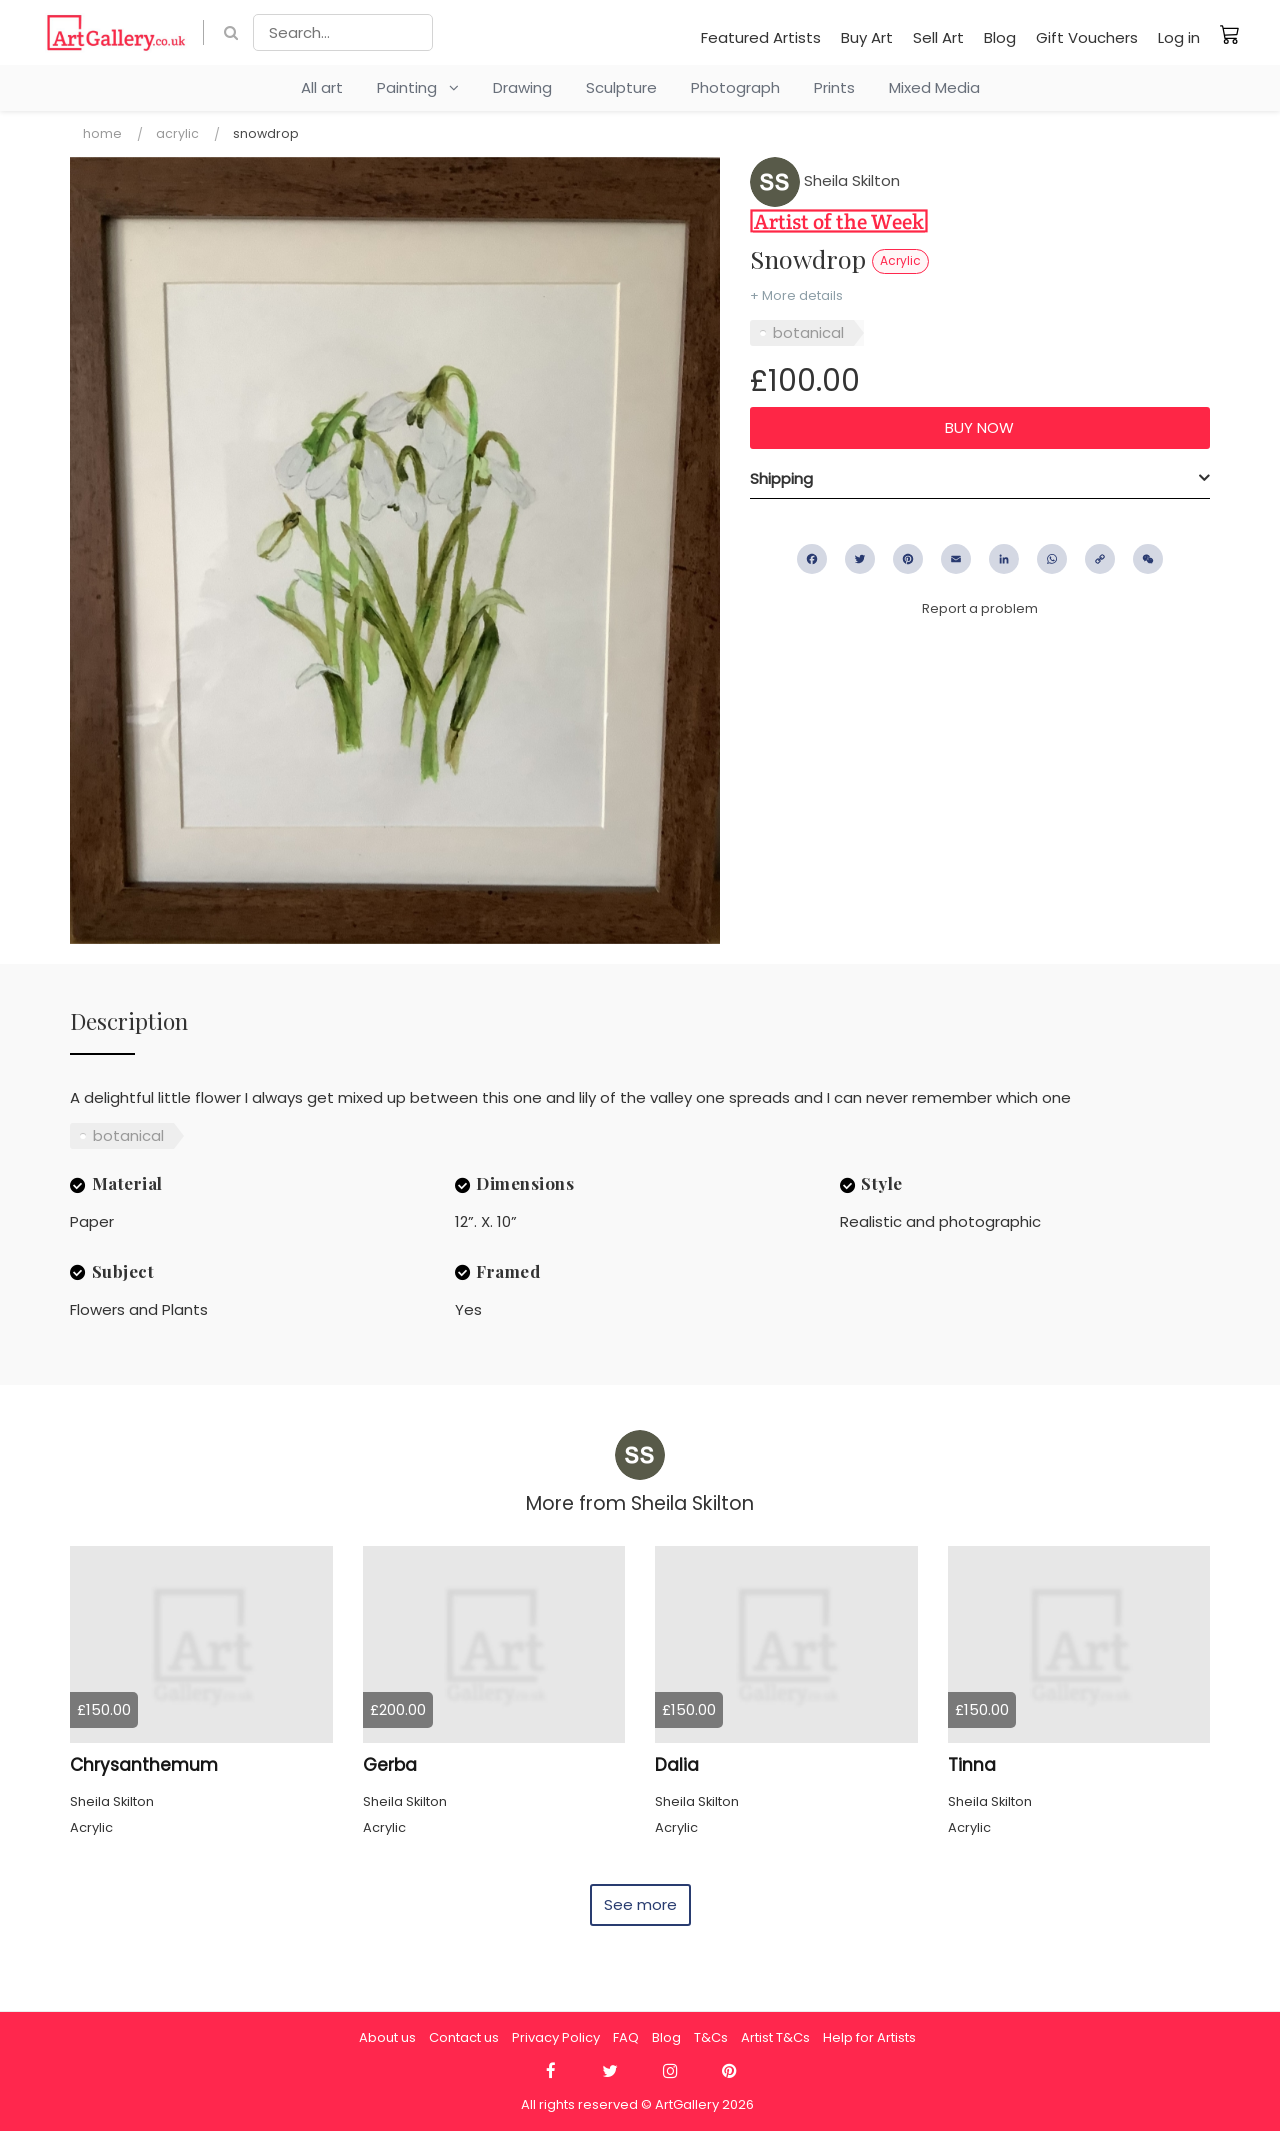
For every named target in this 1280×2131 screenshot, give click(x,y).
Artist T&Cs (775, 2037)
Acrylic (177, 133)
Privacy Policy (556, 2037)
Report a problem (980, 608)
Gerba (390, 1765)
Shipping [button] (781, 478)
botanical (808, 332)
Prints (834, 87)
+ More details (796, 295)
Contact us (464, 2037)
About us (387, 2037)
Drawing (522, 87)
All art (322, 87)
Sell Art (938, 37)
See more (640, 1904)
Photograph (735, 87)
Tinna (972, 1765)
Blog (1000, 37)
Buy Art (867, 37)
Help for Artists (869, 2037)
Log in (1179, 37)
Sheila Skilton (825, 180)
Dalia (677, 1765)
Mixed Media (934, 87)
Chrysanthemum (144, 1765)
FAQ (626, 2037)
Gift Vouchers (1087, 37)
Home (102, 133)
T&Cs (711, 2037)
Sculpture (621, 87)
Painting (418, 87)
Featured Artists (761, 37)
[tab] (980, 479)
